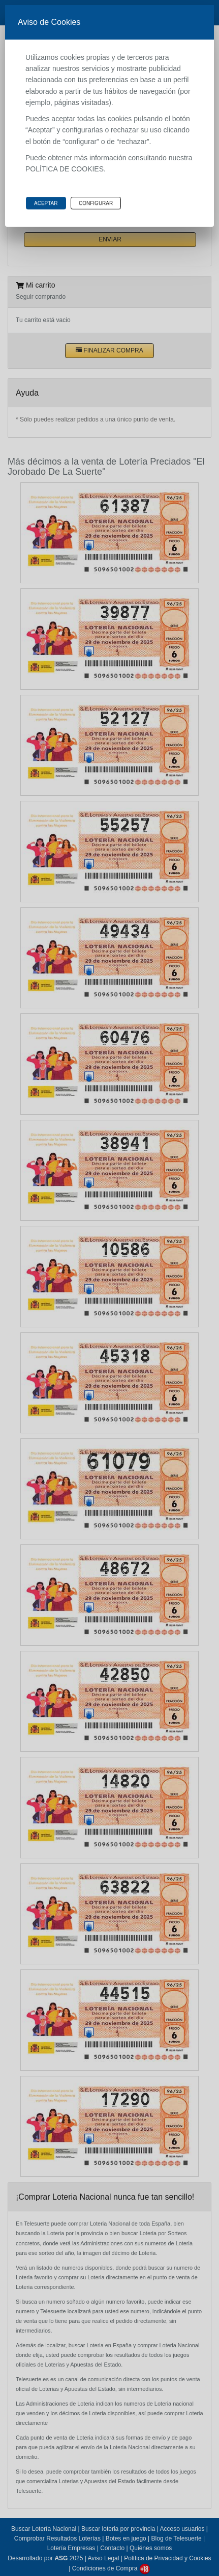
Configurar (96, 203)
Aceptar (46, 203)
